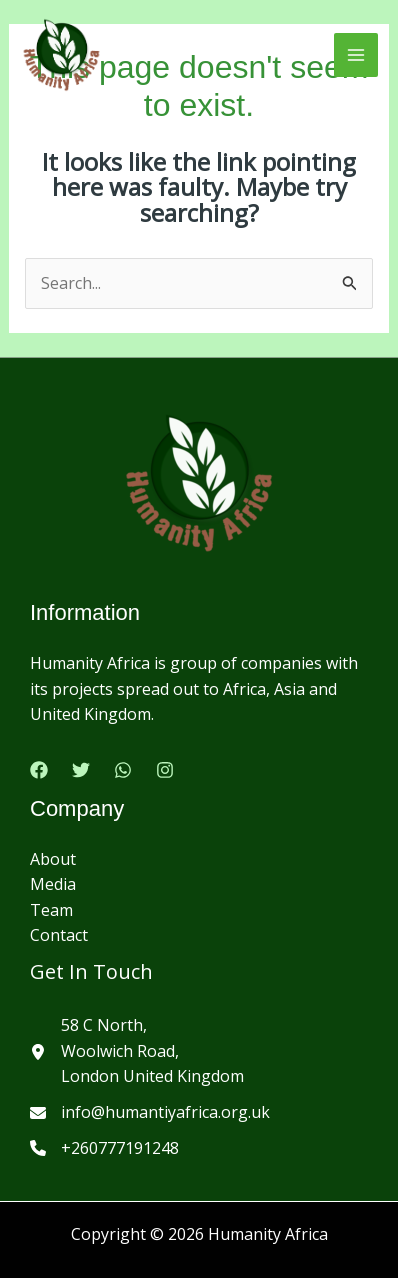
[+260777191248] (104, 1149)
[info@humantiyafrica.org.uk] (150, 1113)
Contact (59, 935)
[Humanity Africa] (61, 55)
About (53, 859)
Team (51, 910)
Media (53, 884)
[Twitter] (81, 770)
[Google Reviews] (123, 770)
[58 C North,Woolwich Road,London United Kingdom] (137, 1051)
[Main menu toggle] (356, 55)
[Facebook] (39, 770)
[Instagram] (165, 770)
